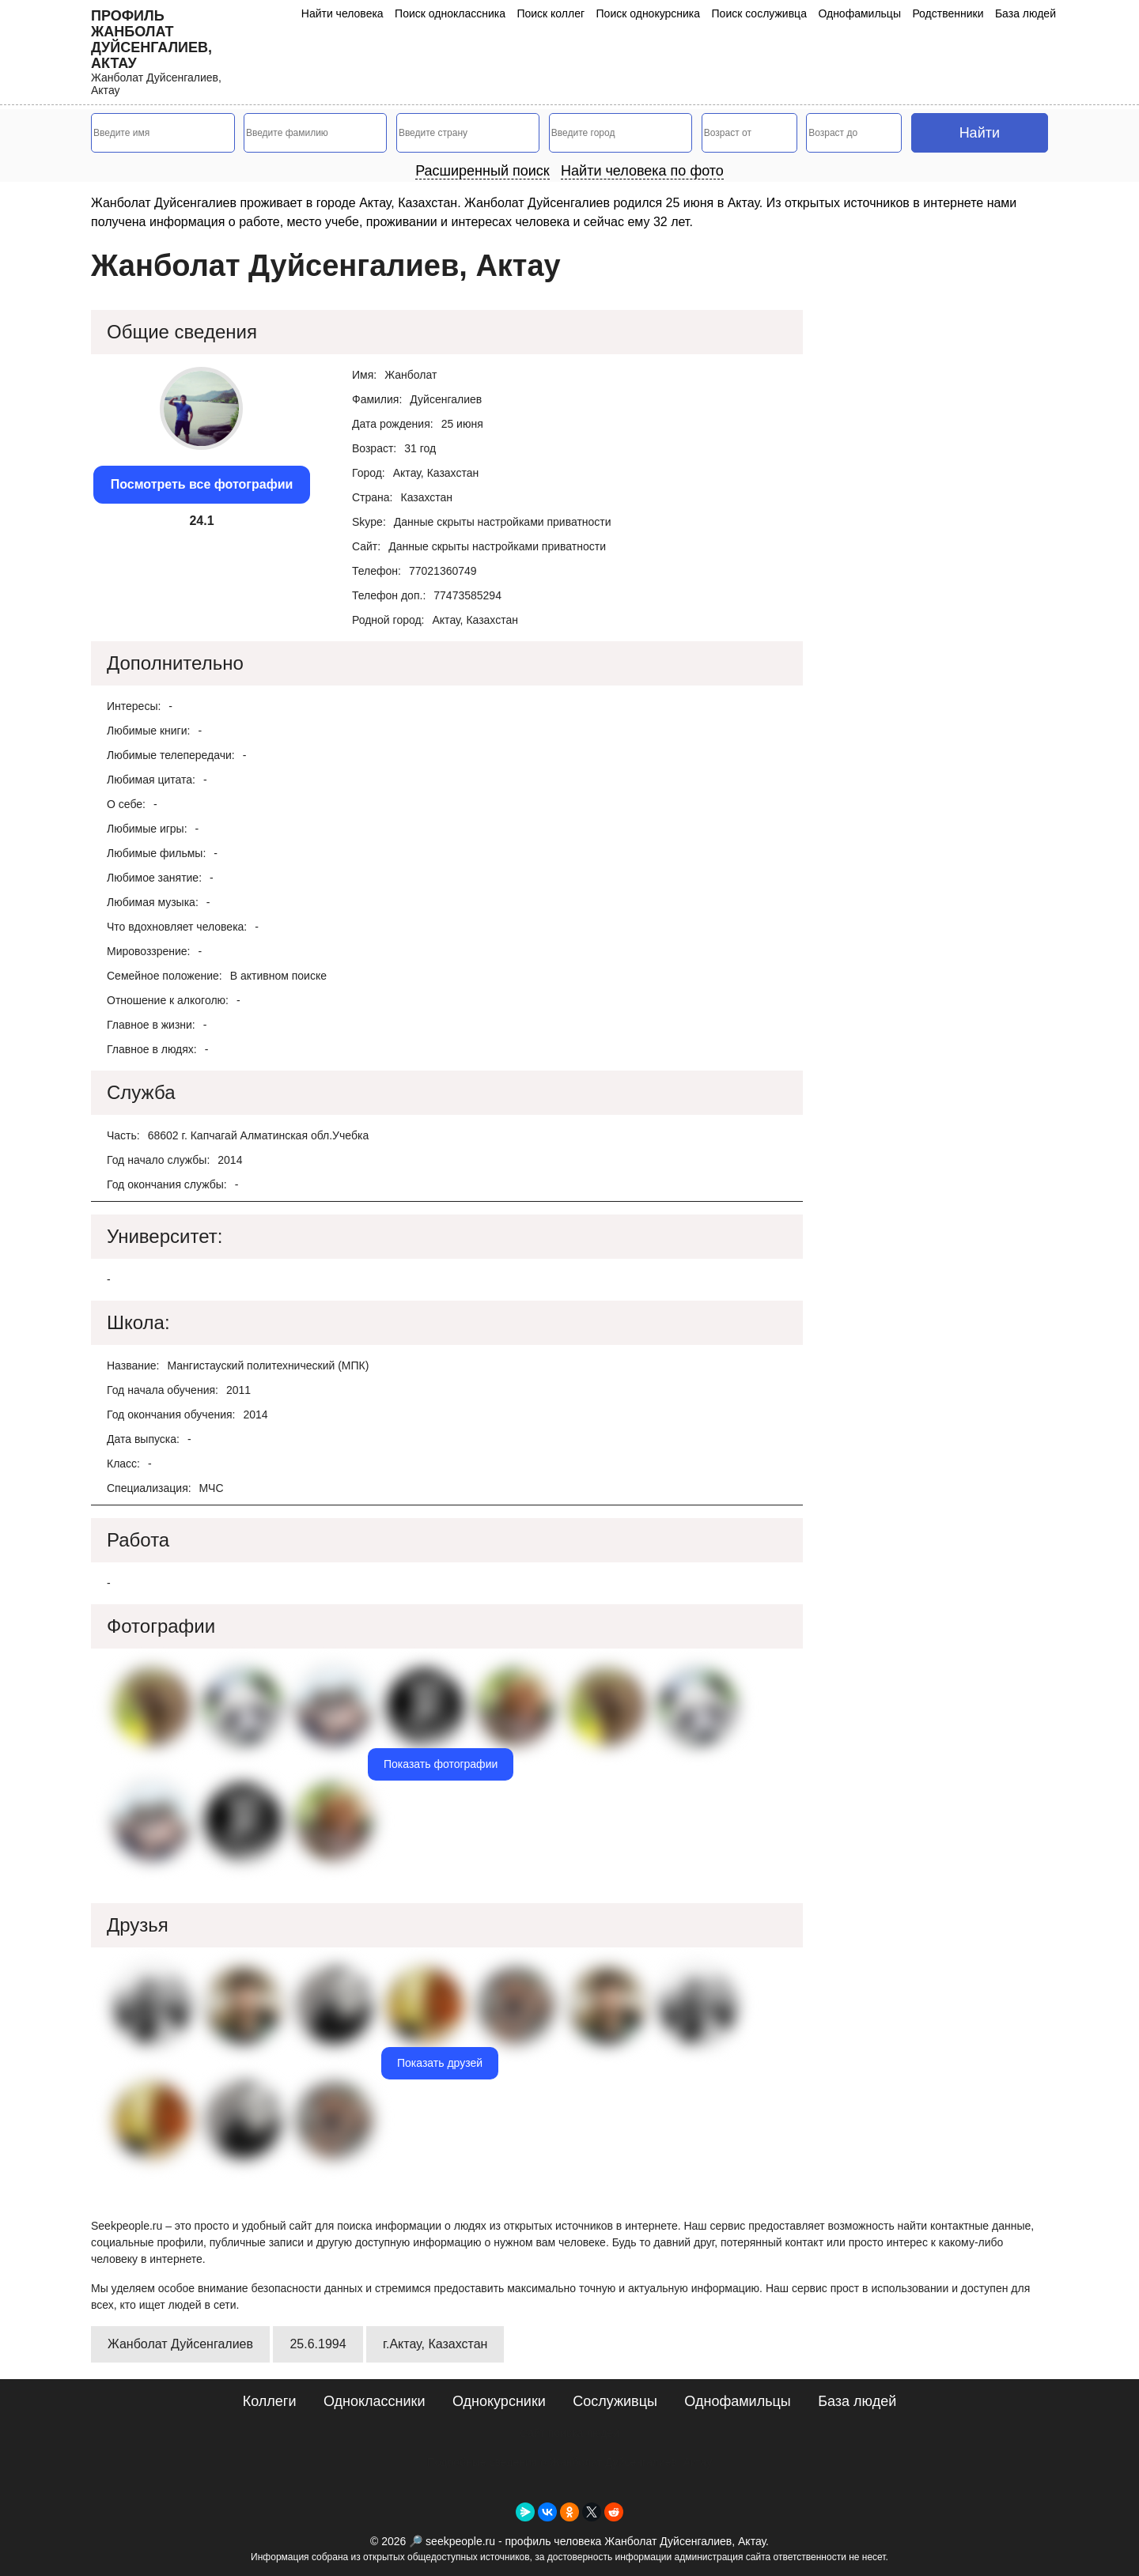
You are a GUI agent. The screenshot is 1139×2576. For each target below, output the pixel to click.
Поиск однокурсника (648, 13)
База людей (1025, 13)
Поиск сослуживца (759, 13)
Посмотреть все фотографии (202, 484)
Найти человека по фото (642, 171)
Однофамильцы (859, 13)
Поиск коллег (551, 13)
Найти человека (342, 13)
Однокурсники (499, 2401)
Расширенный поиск (482, 171)
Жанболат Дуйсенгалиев (180, 2344)
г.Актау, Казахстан (435, 2344)
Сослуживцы (615, 2401)
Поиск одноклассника (450, 13)
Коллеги (270, 2401)
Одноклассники (375, 2401)
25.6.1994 (317, 2344)
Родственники (947, 13)
